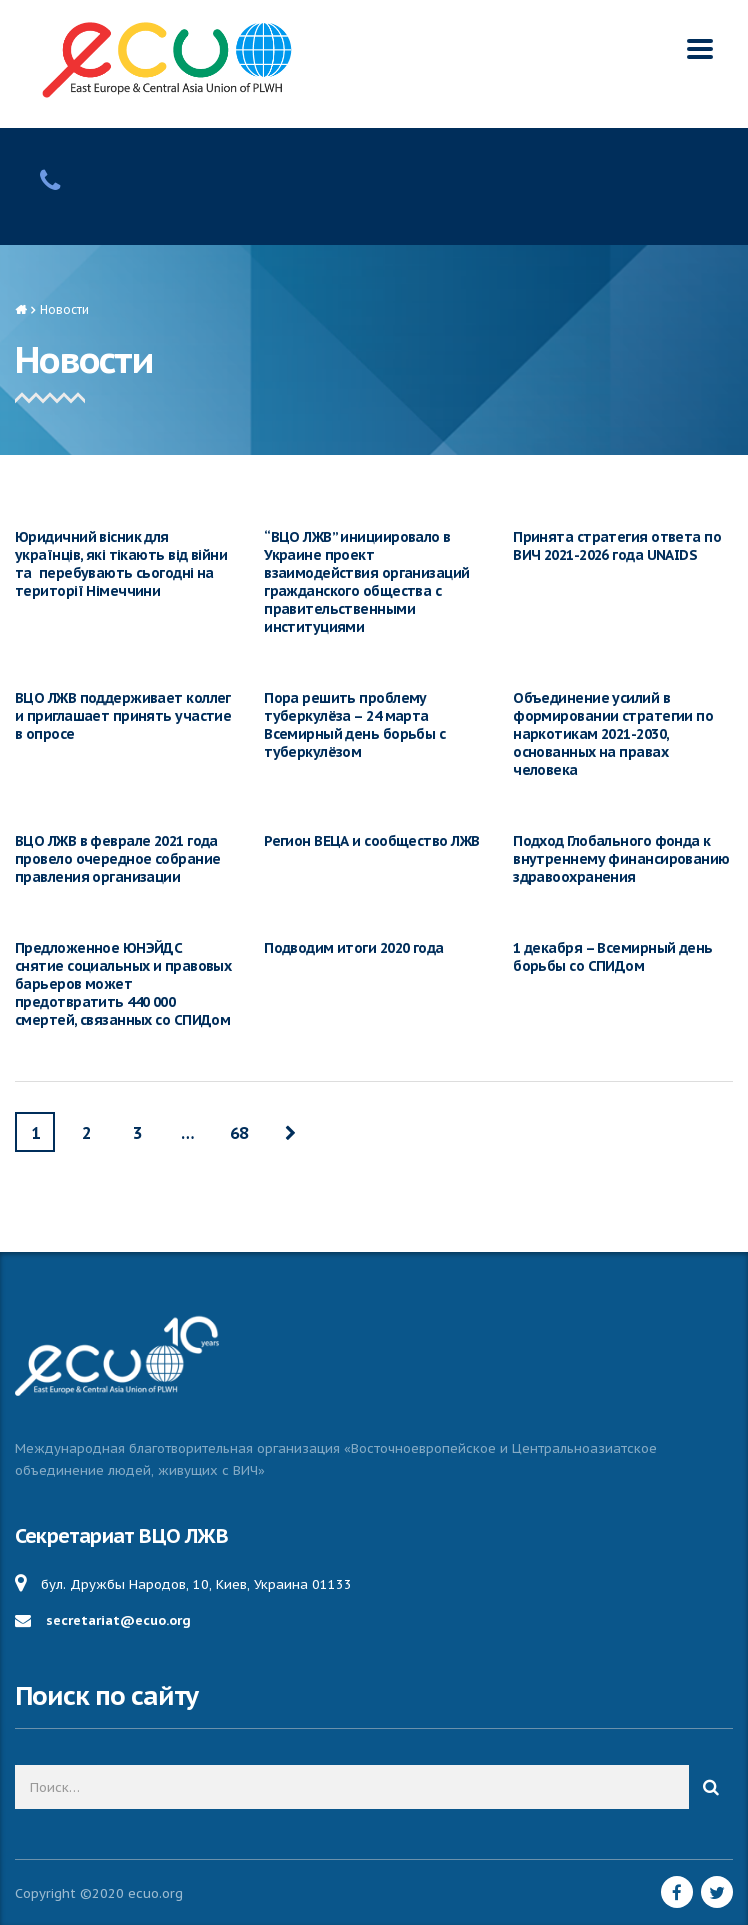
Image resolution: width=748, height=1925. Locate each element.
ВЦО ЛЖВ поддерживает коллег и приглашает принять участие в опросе (123, 716)
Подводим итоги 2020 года (354, 948)
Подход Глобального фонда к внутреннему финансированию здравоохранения (621, 859)
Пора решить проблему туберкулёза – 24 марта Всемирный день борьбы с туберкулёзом (354, 725)
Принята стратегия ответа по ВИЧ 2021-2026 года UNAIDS (617, 546)
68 (239, 1133)
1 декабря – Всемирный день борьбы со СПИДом (612, 957)
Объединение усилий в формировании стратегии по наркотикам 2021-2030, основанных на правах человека (613, 734)
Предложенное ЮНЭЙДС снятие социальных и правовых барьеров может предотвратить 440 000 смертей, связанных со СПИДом (123, 984)
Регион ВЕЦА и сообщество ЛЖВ (371, 841)
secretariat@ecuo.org (118, 1620)
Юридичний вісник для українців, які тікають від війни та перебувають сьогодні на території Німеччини (121, 564)
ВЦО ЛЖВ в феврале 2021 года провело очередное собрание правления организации (117, 859)
